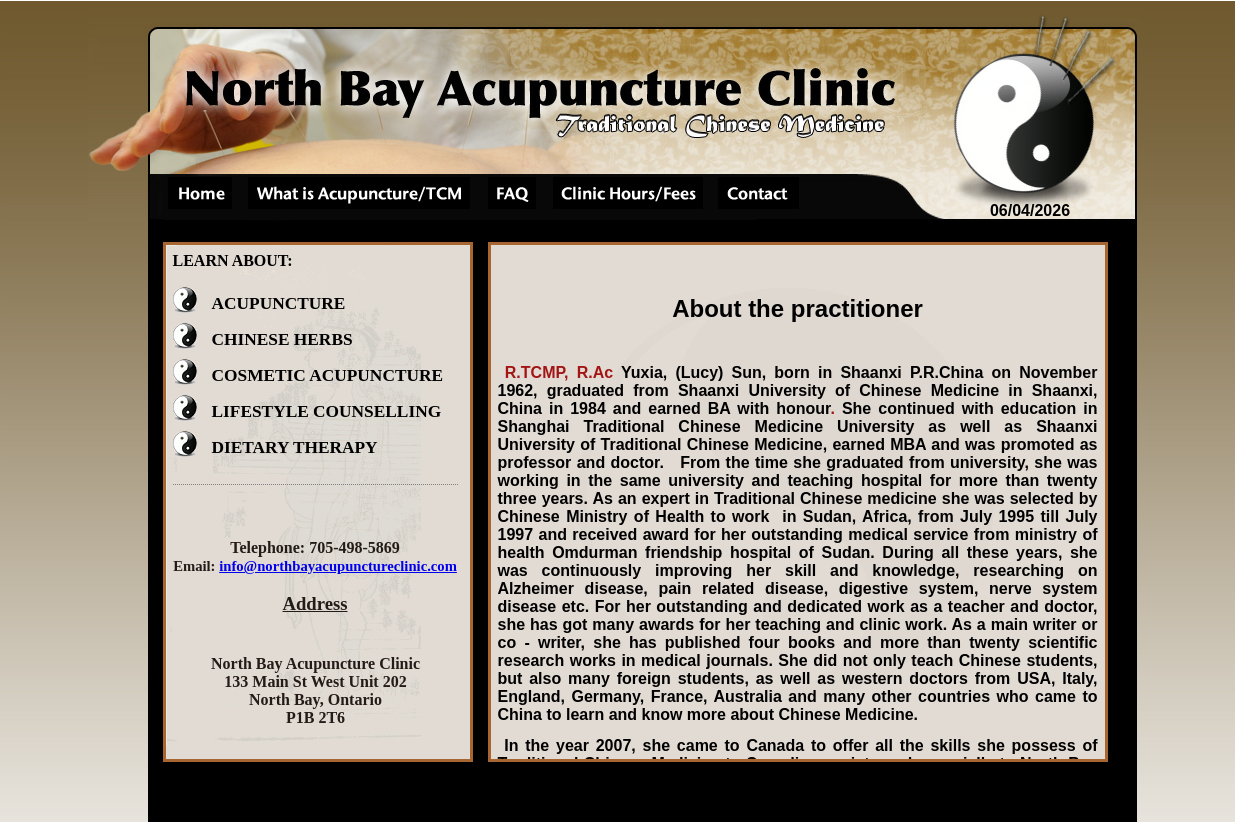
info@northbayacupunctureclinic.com (338, 566)
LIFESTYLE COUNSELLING (307, 411)
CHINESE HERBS (263, 339)
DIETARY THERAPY (275, 447)
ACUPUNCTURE (259, 303)
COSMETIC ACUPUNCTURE (308, 375)
